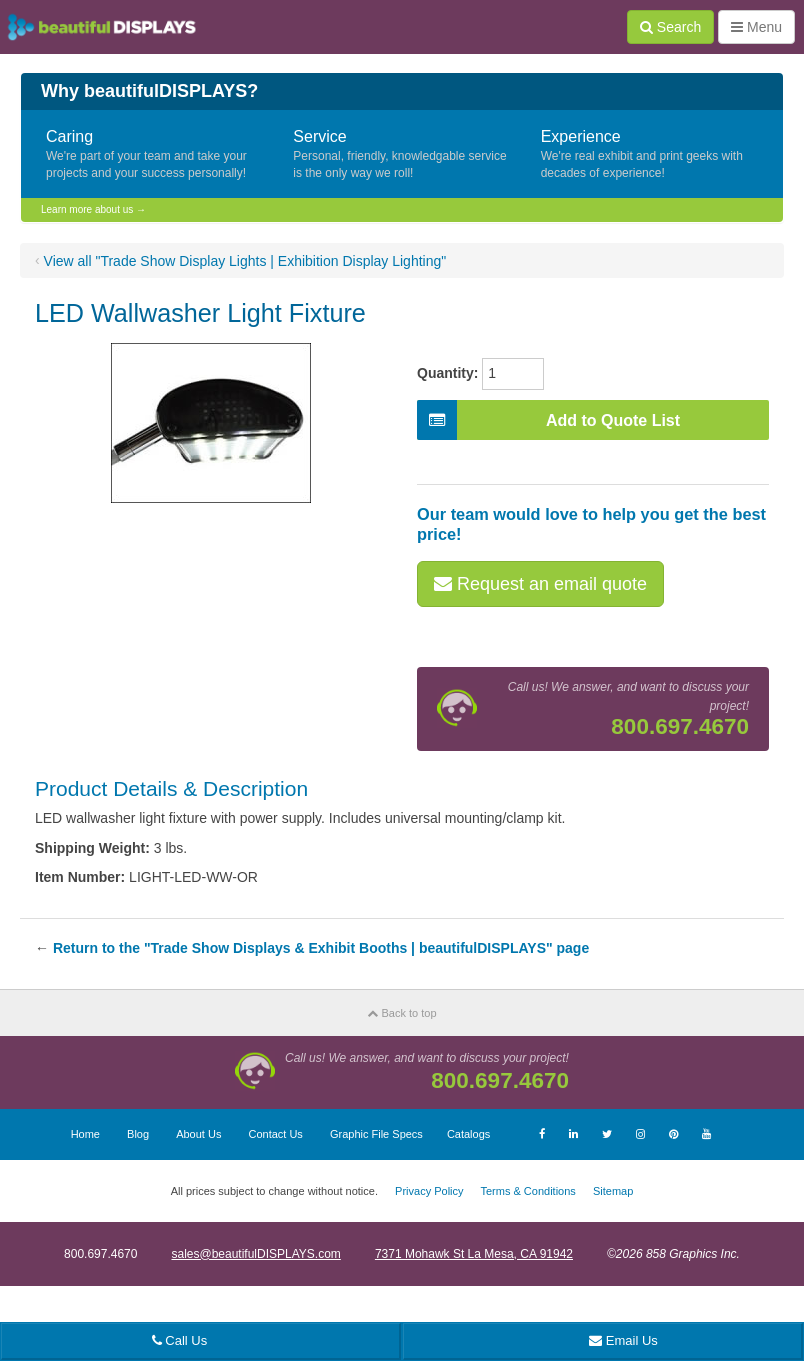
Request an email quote (540, 584)
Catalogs (468, 1134)
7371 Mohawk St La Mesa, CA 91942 (474, 1254)
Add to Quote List (548, 420)
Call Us (180, 1340)
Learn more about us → (93, 209)
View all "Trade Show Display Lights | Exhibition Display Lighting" (245, 261)
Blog (138, 1134)
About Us (198, 1134)
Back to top (401, 1013)
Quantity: (447, 373)
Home (85, 1134)
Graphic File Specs (376, 1134)
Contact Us (275, 1134)
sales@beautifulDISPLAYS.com (255, 1254)
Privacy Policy (429, 1191)
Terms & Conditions (527, 1191)
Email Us (623, 1340)
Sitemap (613, 1191)
